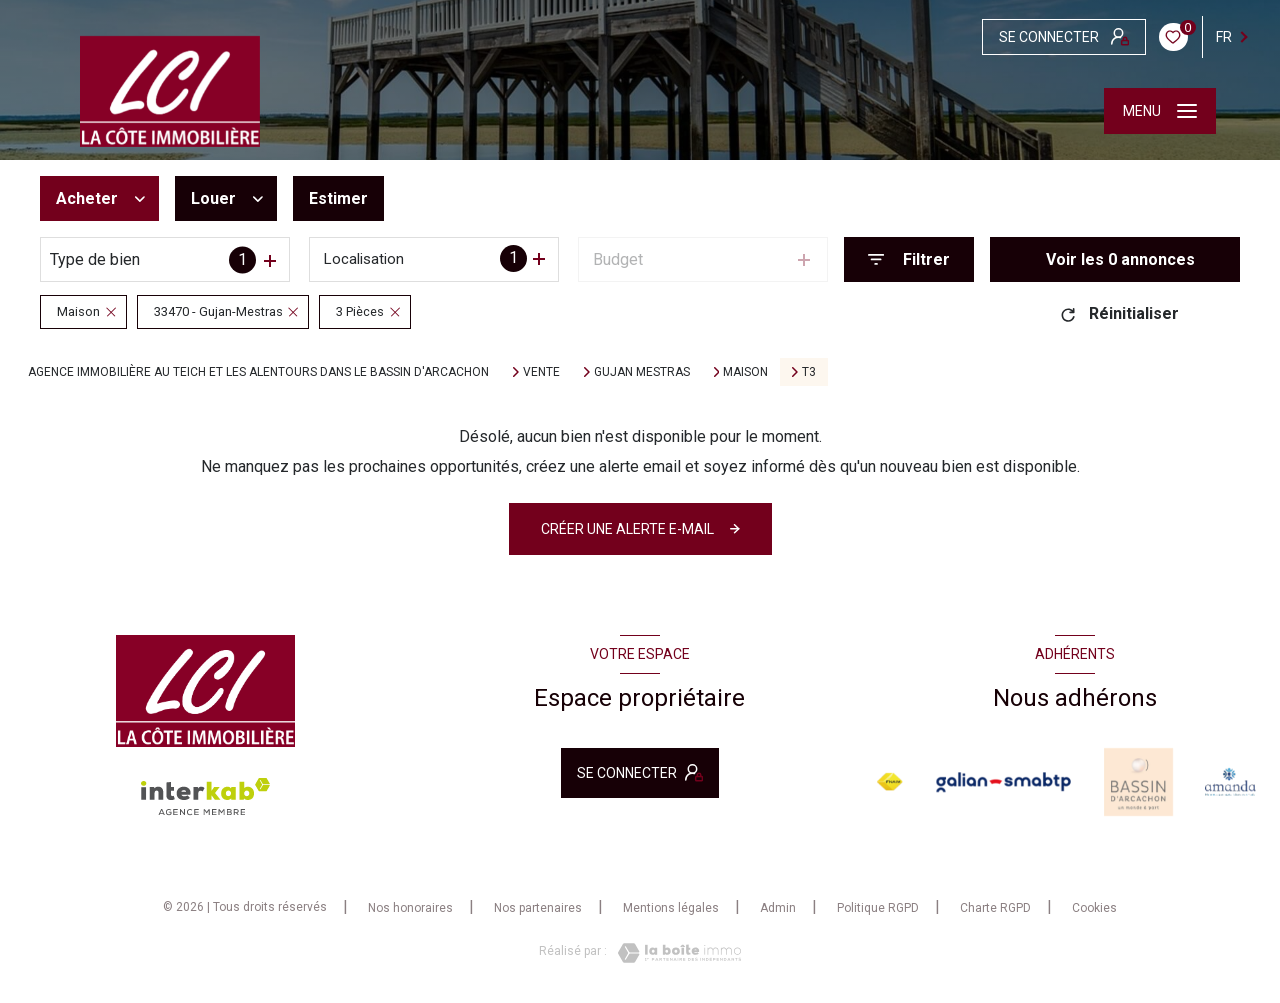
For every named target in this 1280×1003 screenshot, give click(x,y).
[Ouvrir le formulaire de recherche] (909, 259)
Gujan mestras (642, 372)
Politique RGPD (878, 908)
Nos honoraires (410, 908)
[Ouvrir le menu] (1160, 111)
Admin (778, 908)
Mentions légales (671, 908)
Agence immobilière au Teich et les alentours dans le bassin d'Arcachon (258, 372)
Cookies (1094, 908)
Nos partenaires (538, 908)
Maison (745, 372)
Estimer (338, 198)
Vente (541, 372)
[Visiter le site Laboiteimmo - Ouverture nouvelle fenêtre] (674, 953)
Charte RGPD (995, 908)
